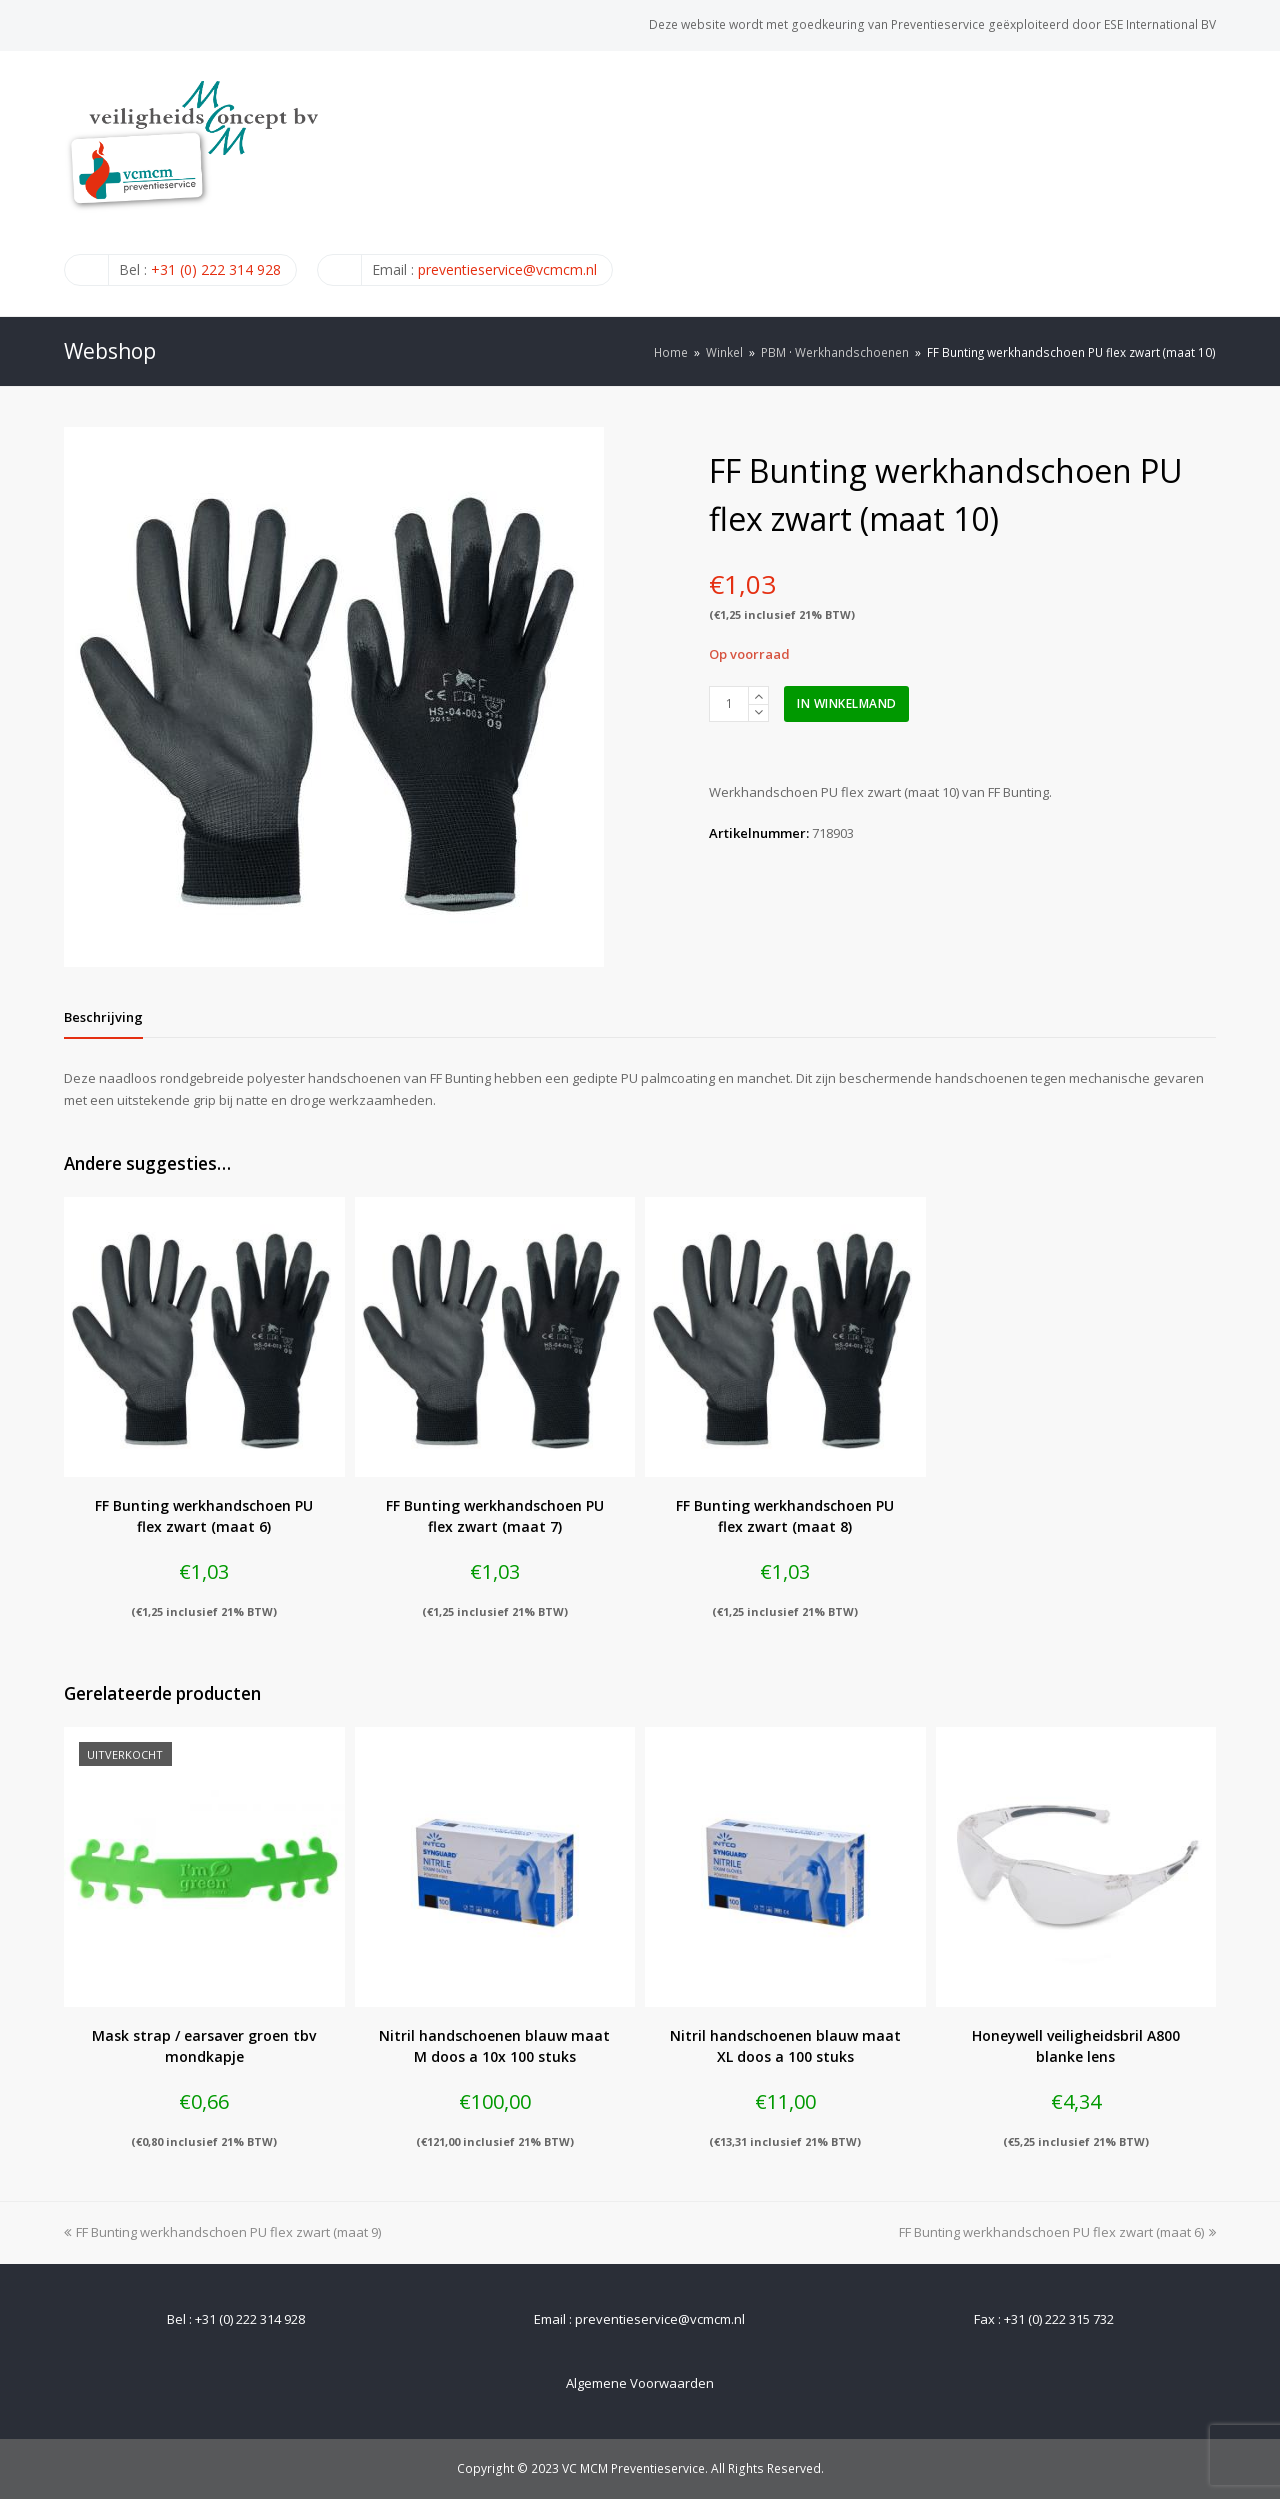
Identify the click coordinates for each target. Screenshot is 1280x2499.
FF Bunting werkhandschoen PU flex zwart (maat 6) (1057, 2232)
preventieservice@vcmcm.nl (507, 269)
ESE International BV (1160, 24)
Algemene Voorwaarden (640, 2383)
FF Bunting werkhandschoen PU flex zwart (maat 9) (222, 2232)
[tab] (103, 1017)
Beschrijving (103, 1017)
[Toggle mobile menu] (1205, 183)
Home (671, 352)
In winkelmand (847, 703)
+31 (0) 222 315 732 (1059, 2319)
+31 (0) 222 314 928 (216, 269)
